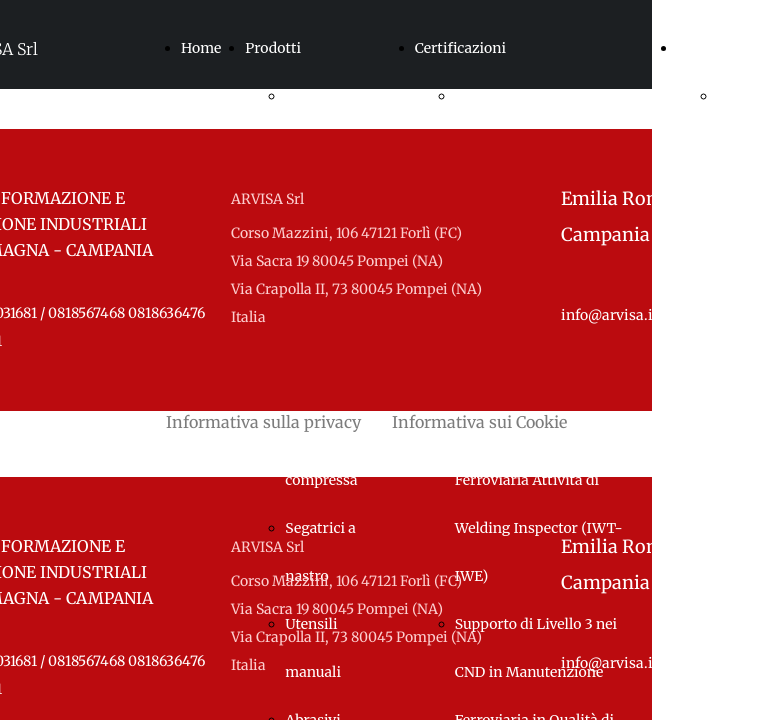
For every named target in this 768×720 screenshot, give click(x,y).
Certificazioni (460, 48)
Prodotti (273, 48)
